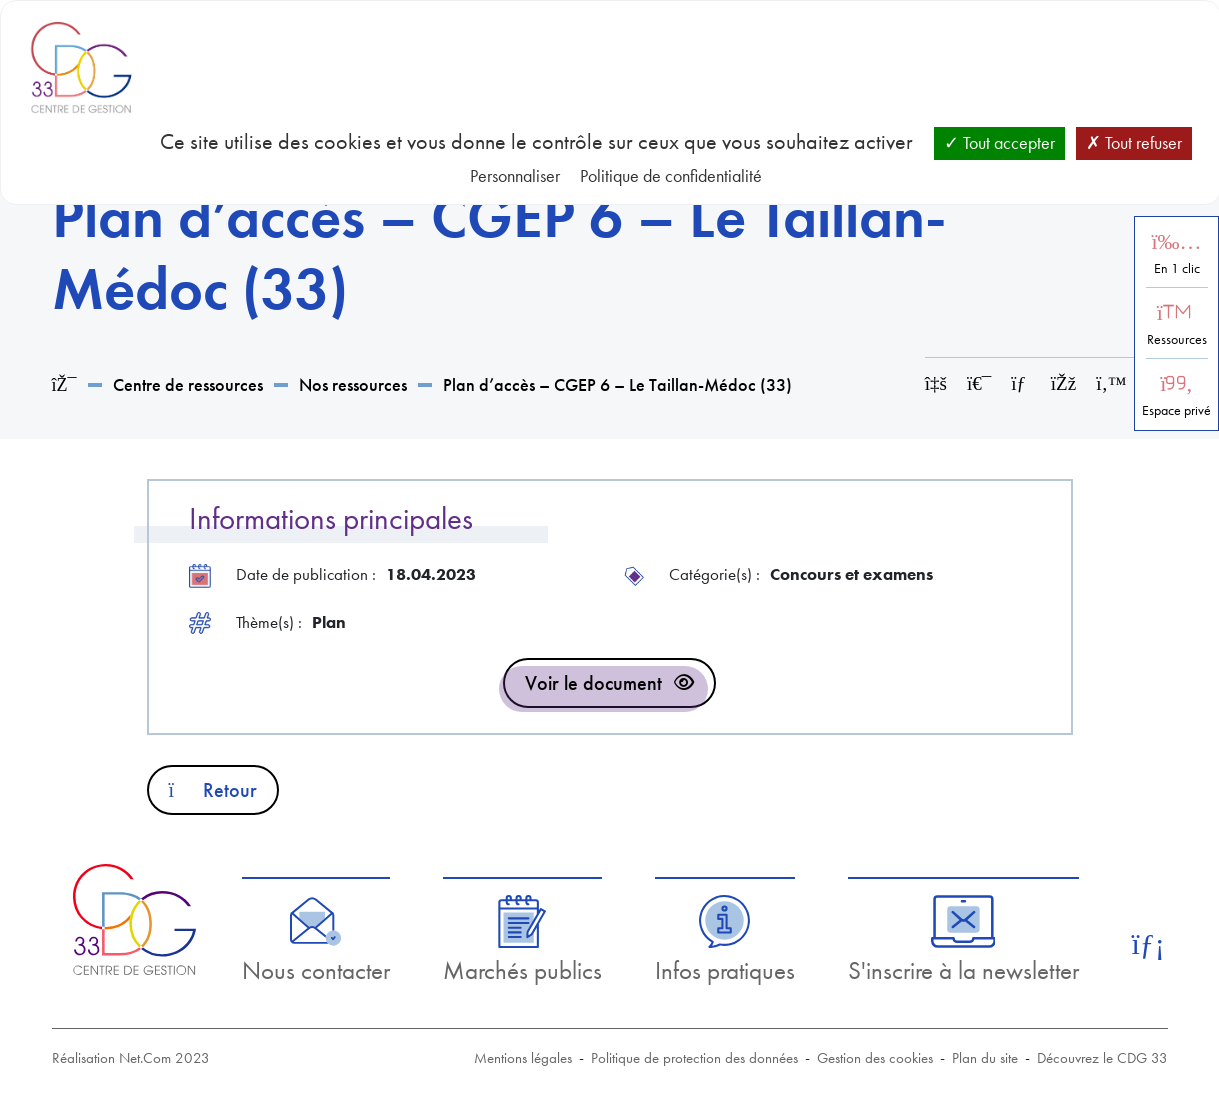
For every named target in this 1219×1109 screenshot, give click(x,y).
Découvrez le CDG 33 (1102, 1058)
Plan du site (985, 1058)
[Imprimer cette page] (979, 383)
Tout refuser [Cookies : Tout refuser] (1134, 142)
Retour (213, 790)
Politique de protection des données (694, 1058)
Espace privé (1176, 410)
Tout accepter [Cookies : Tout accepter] (999, 142)
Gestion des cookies (875, 1058)
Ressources (1177, 339)
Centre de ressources (188, 384)
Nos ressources (353, 384)
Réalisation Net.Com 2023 (131, 1058)
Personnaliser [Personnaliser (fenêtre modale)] (515, 175)
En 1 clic (1177, 268)
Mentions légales (523, 1058)
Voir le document (593, 683)
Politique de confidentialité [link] (671, 175)
